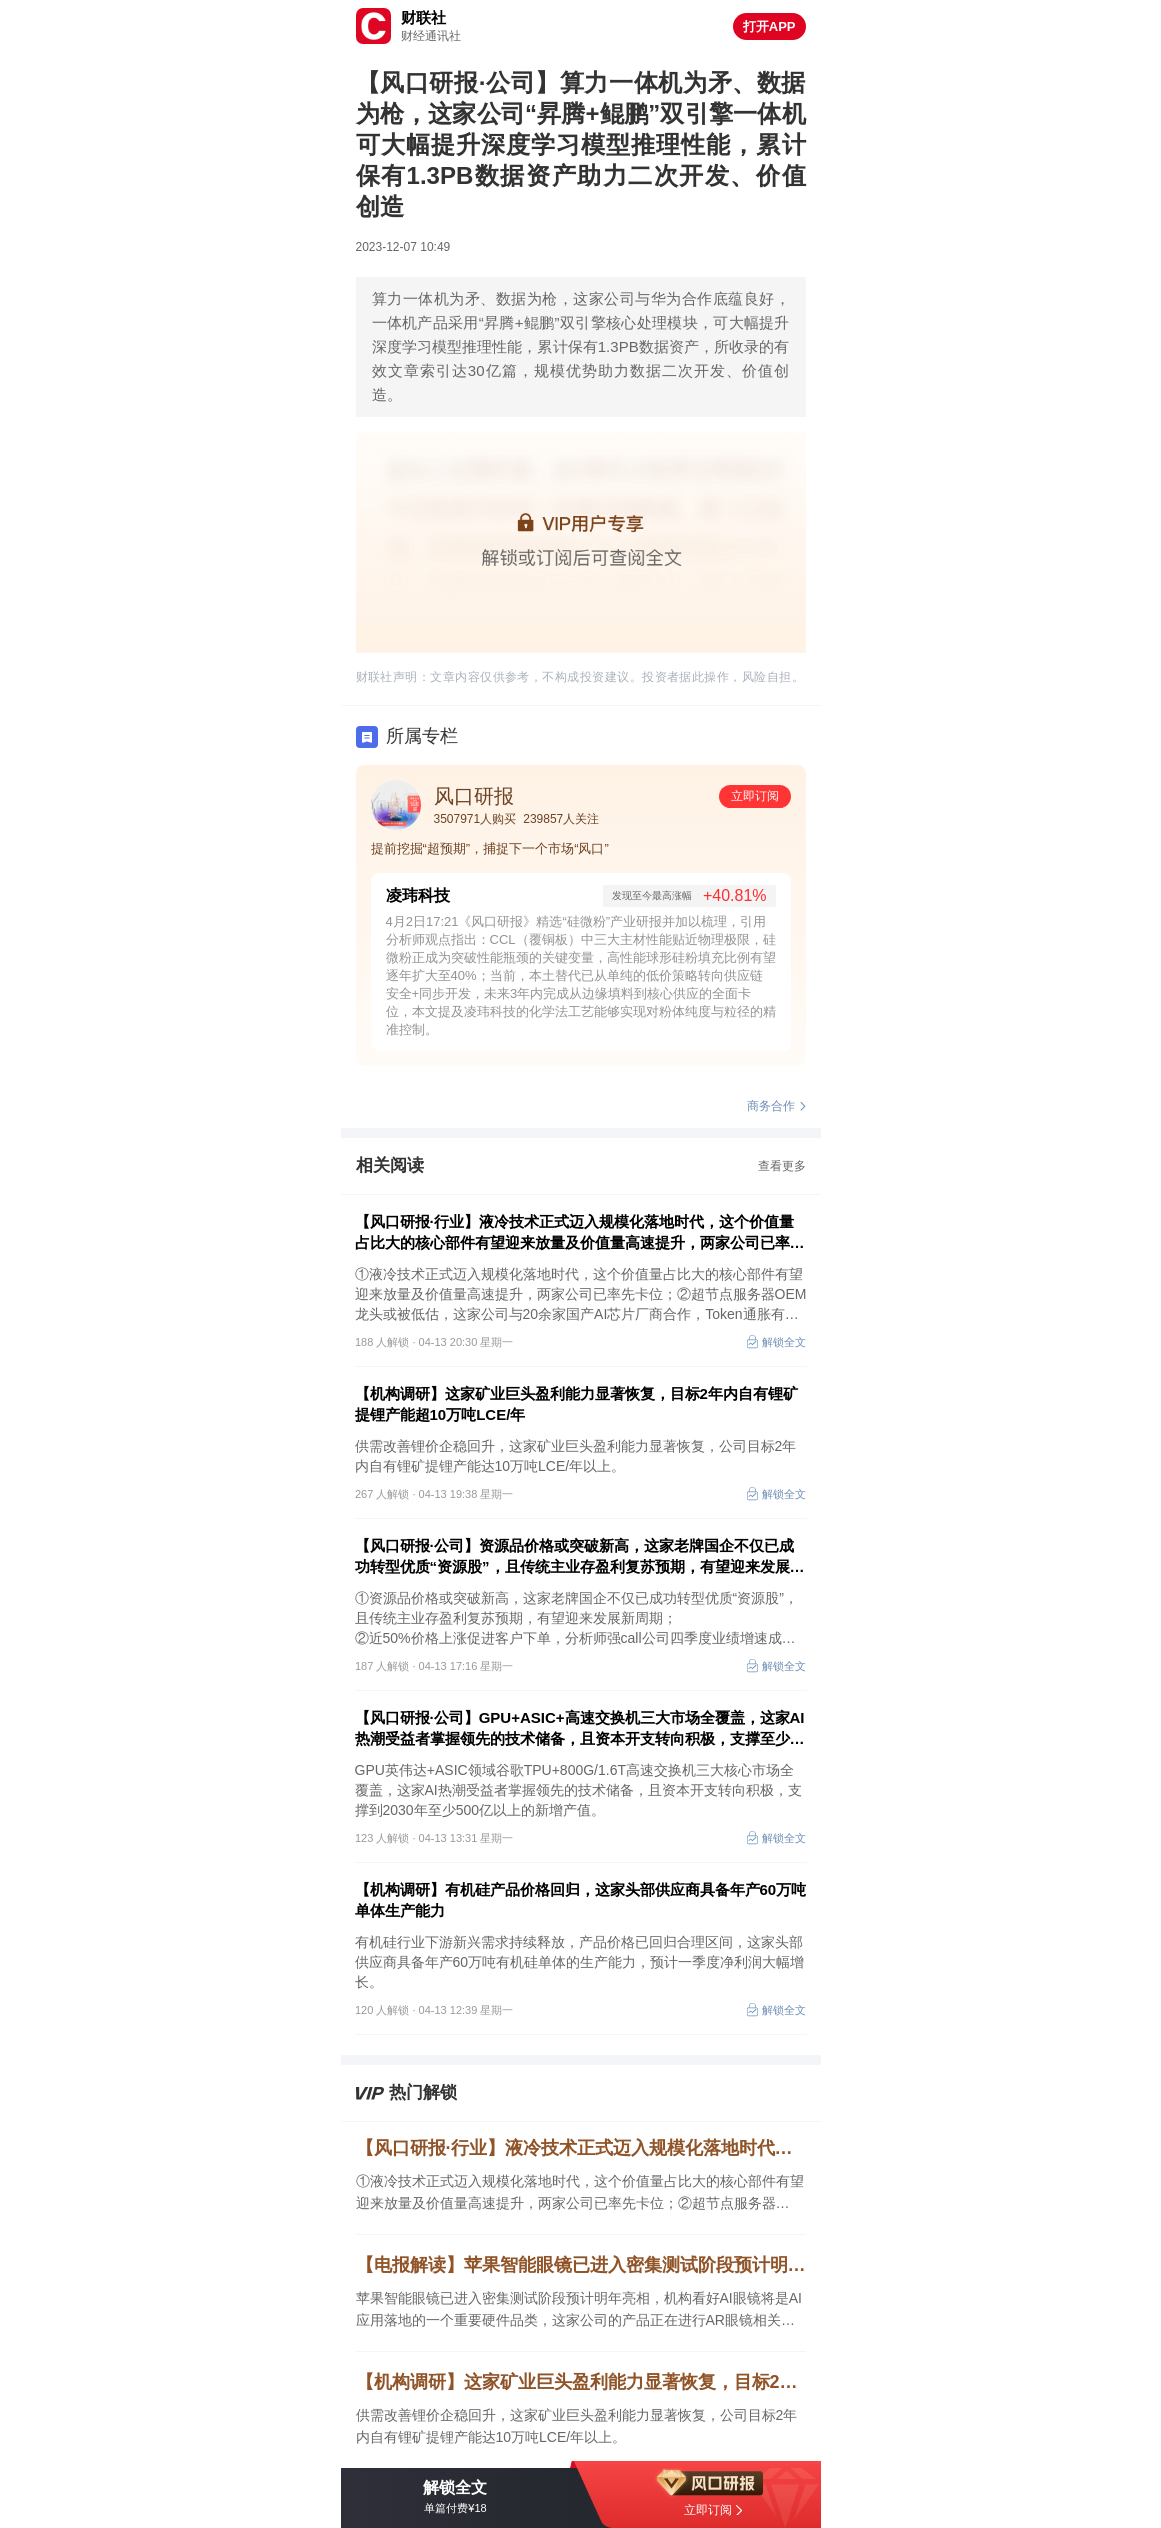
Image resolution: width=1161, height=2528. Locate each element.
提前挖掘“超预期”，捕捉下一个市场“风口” (490, 848)
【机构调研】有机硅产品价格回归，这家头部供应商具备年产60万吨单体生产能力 (581, 1900)
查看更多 (782, 1166)
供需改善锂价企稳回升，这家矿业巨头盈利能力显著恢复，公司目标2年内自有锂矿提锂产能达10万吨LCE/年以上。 (577, 2426)
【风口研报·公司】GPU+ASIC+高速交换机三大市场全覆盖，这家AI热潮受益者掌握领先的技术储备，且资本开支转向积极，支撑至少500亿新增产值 (580, 1729)
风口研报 (474, 796)
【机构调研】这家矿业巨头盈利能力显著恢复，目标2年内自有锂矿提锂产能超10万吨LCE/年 (576, 1404)
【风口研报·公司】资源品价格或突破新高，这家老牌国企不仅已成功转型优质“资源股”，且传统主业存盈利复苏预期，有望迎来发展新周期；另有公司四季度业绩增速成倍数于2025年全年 (580, 1557)
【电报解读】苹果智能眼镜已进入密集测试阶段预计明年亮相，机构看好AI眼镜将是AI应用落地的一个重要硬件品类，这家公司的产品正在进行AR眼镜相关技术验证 (581, 2265)
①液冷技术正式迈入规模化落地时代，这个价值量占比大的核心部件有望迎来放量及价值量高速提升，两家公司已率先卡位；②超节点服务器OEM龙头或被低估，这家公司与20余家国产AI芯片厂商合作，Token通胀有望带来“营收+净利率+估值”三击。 (580, 2193)
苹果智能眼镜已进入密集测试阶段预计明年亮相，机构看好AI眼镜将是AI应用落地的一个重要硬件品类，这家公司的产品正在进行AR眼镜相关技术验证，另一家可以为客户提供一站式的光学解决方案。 (579, 2310)
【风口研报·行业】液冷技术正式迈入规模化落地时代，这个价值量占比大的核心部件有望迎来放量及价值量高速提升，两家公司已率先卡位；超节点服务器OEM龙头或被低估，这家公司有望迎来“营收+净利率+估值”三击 (580, 1233)
